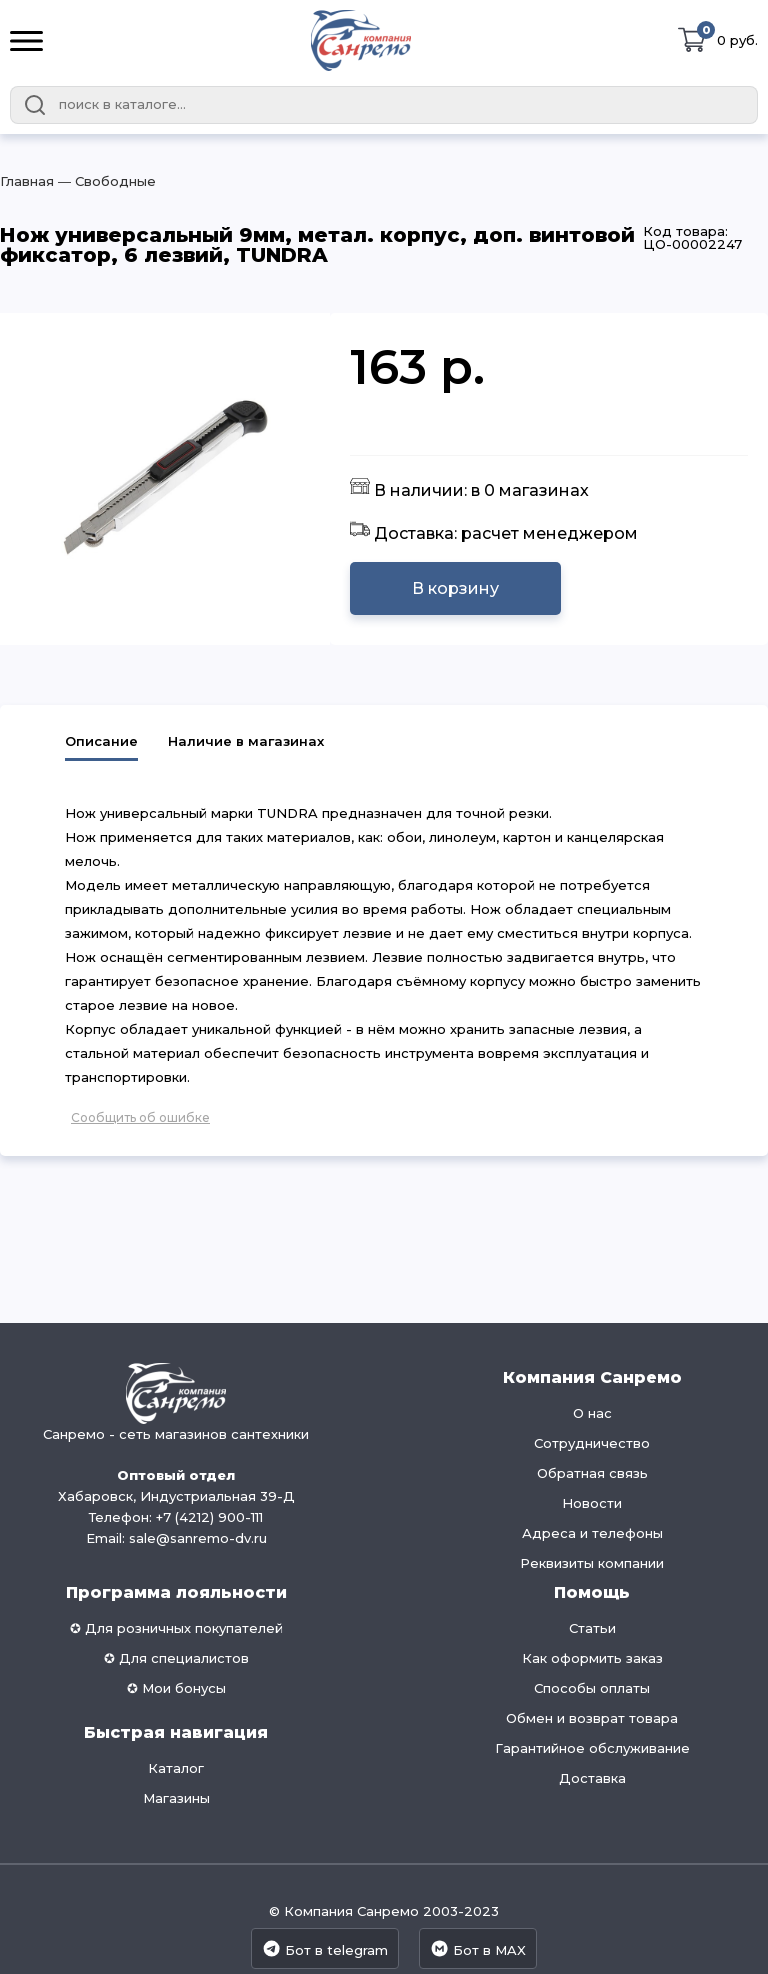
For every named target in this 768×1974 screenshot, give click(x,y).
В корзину (455, 588)
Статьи (592, 1628)
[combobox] (384, 105)
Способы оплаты (592, 1688)
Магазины (176, 1798)
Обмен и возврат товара (592, 1718)
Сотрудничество (592, 1443)
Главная (27, 181)
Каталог (176, 1768)
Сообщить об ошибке (140, 1117)
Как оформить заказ (592, 1658)
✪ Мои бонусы (176, 1688)
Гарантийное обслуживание (592, 1748)
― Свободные (105, 181)
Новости (592, 1503)
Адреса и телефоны (592, 1533)
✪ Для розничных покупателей (176, 1628)
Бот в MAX (478, 1948)
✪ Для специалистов (176, 1658)
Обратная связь (592, 1473)
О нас (592, 1413)
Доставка (592, 1778)
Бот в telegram (325, 1948)
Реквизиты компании (592, 1563)
